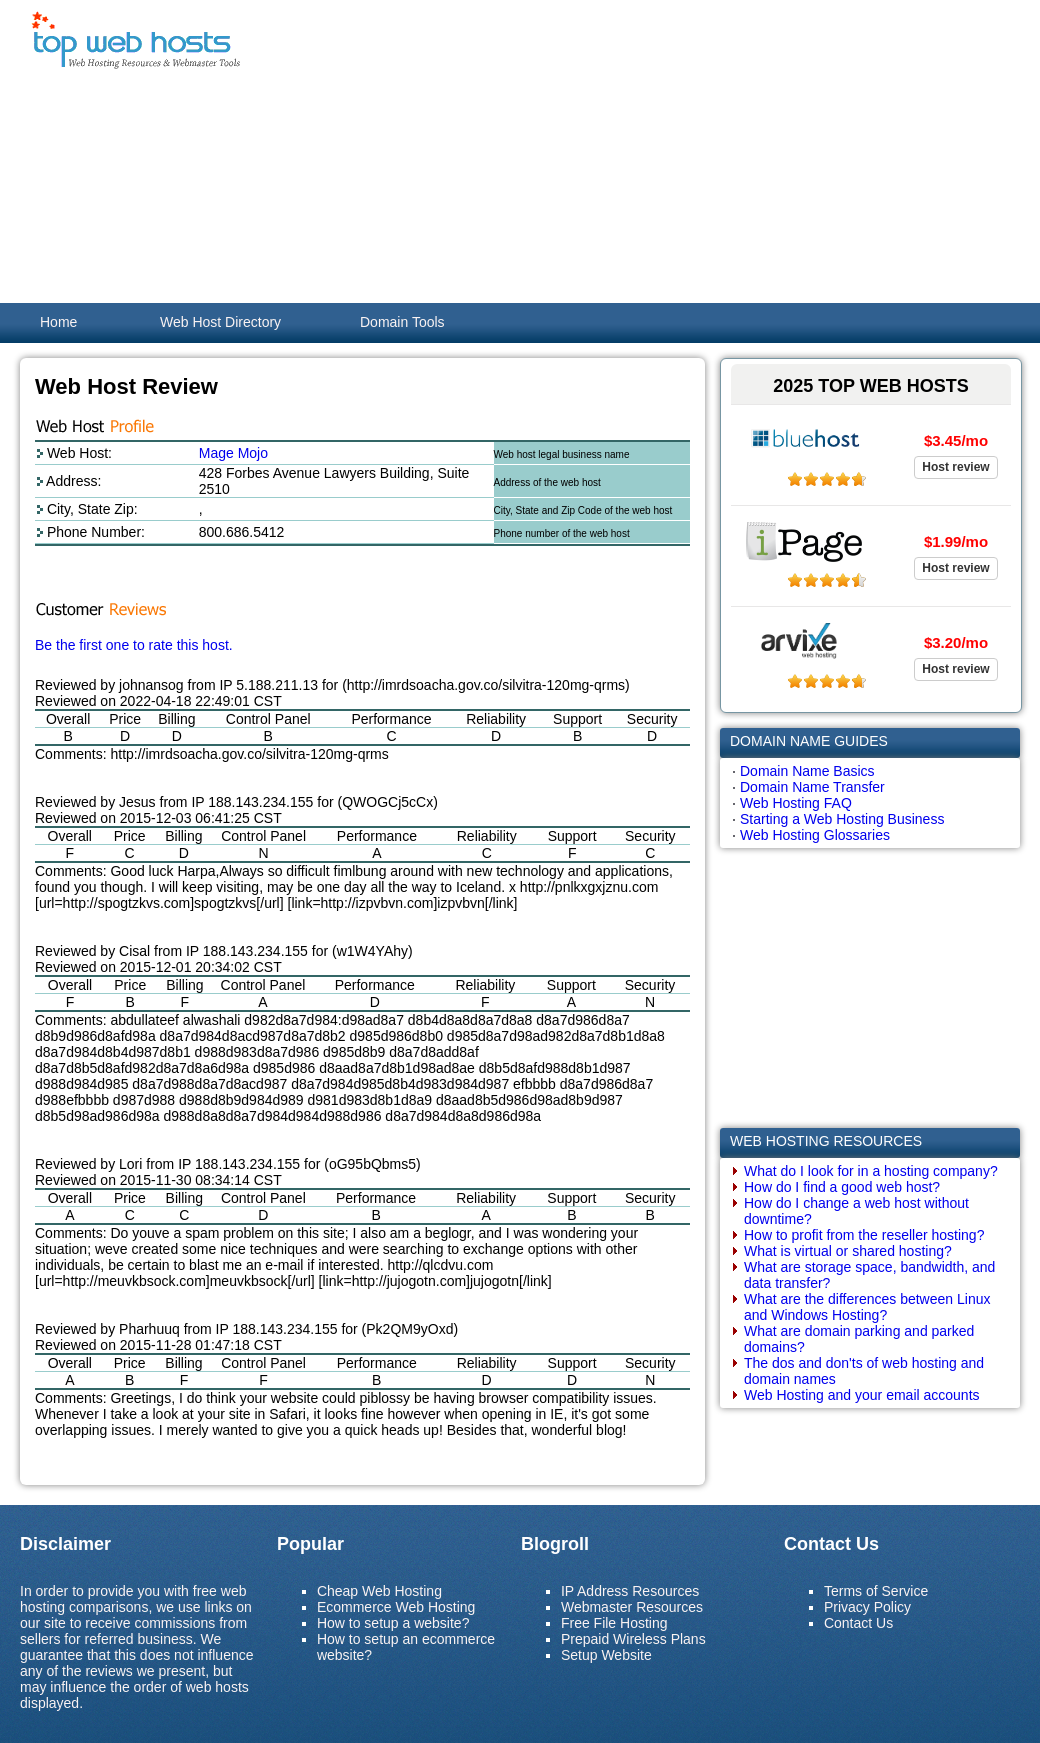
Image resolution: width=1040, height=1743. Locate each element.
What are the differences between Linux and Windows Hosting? (867, 1307)
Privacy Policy (867, 1607)
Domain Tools (402, 322)
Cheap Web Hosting (379, 1591)
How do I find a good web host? (842, 1187)
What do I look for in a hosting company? (871, 1171)
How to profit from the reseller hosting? (864, 1235)
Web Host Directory (220, 322)
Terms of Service (876, 1591)
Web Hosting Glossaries (815, 835)
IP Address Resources (630, 1591)
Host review (955, 467)
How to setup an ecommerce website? (406, 1647)
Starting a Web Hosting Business (842, 819)
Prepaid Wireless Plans (633, 1639)
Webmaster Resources (632, 1607)
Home (58, 322)
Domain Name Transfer (812, 787)
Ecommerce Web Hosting (396, 1607)
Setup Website (606, 1655)
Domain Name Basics (807, 771)
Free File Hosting (614, 1623)
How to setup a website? (393, 1623)
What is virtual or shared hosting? (848, 1251)
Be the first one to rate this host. (134, 645)
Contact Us (858, 1623)
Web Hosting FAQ (796, 803)
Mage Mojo (233, 453)
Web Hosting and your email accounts (862, 1395)
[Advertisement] (633, 150)
